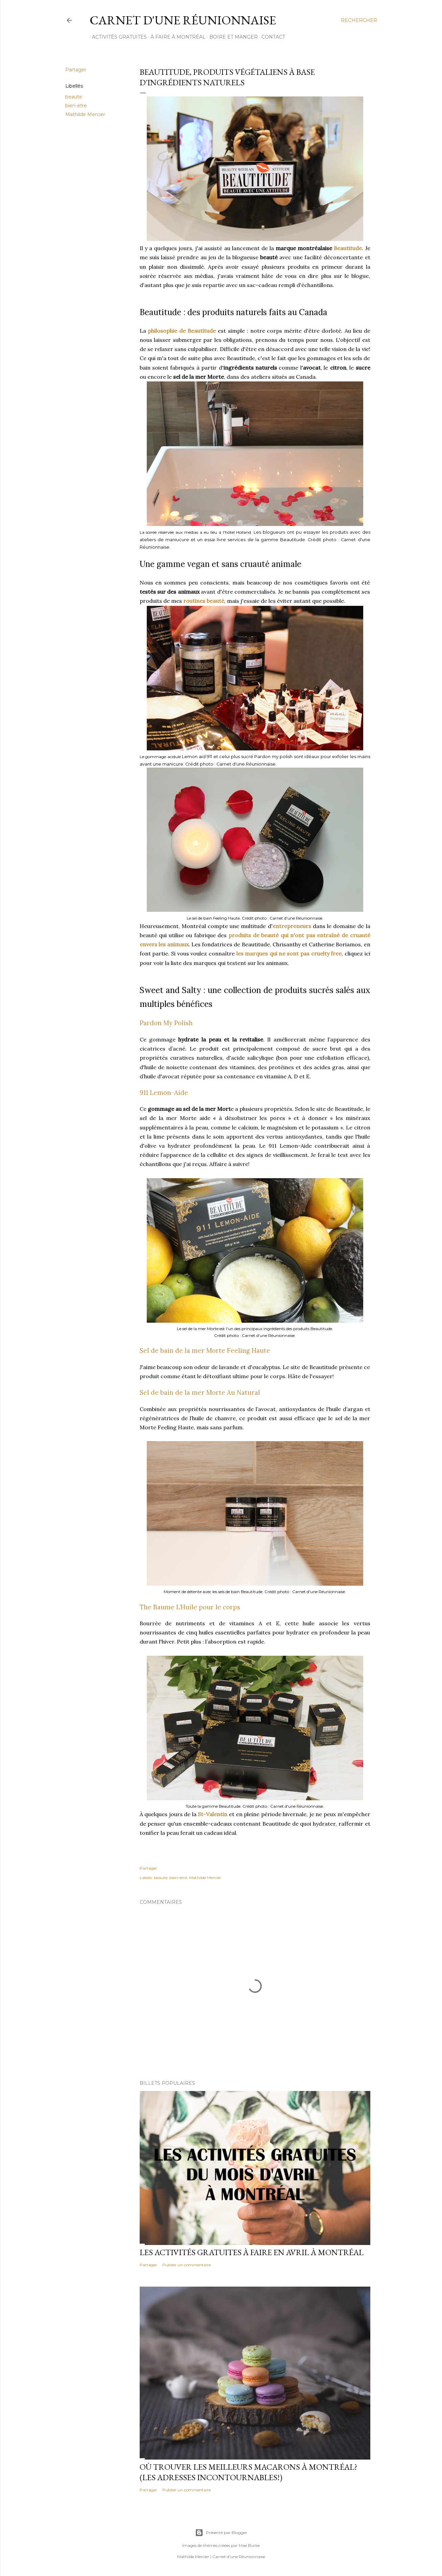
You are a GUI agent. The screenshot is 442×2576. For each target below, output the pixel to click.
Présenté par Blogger (221, 2533)
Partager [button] (75, 70)
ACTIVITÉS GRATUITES (117, 37)
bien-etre (76, 106)
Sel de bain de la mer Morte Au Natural (200, 1392)
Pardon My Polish (166, 1023)
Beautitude (348, 248)
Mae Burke (249, 2545)
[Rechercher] (359, 20)
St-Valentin (212, 1814)
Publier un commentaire (186, 2264)
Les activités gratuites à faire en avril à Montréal (252, 2252)
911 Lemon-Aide (164, 1092)
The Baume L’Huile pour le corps (190, 1607)
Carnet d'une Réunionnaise (183, 20)
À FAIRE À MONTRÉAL (175, 37)
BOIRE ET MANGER (231, 37)
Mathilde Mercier (85, 114)
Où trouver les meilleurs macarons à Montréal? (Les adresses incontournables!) (248, 2472)
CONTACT (271, 37)
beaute (73, 97)
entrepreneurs (292, 926)
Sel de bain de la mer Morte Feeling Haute (205, 1350)
